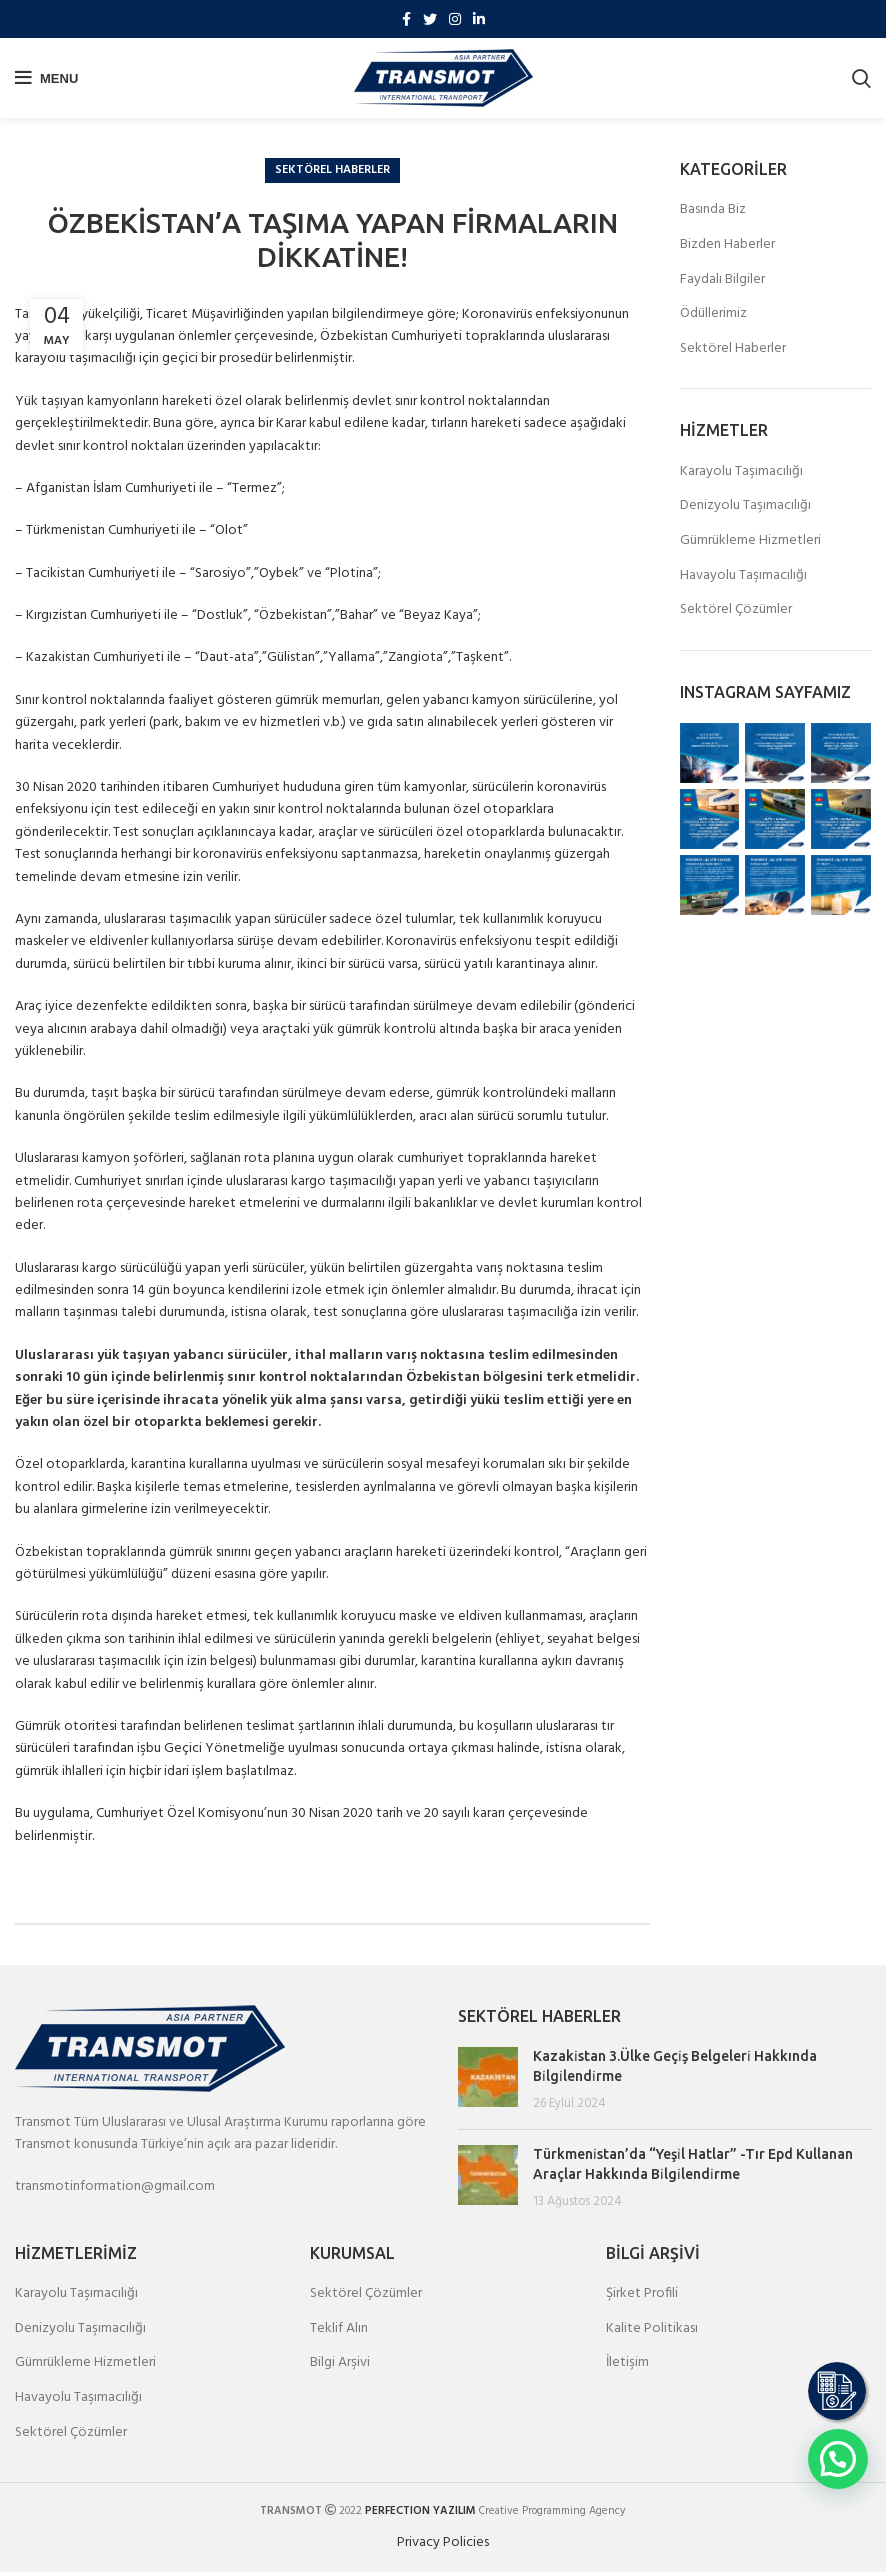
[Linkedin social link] (479, 19)
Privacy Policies (443, 2542)
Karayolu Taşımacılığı (741, 472)
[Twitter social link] (430, 19)
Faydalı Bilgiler (722, 280)
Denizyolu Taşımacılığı (745, 506)
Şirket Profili (642, 2294)
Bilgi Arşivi (340, 2363)
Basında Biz (713, 210)
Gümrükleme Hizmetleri (750, 541)
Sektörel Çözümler (736, 610)
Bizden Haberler (727, 245)
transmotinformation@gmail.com (115, 2186)
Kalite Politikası (652, 2329)
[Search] (861, 78)
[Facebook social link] (406, 19)
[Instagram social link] (455, 19)
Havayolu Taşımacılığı (743, 576)
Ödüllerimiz (713, 314)
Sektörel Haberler (332, 170)
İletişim (627, 2363)
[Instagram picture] (710, 753)
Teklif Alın (339, 2329)
